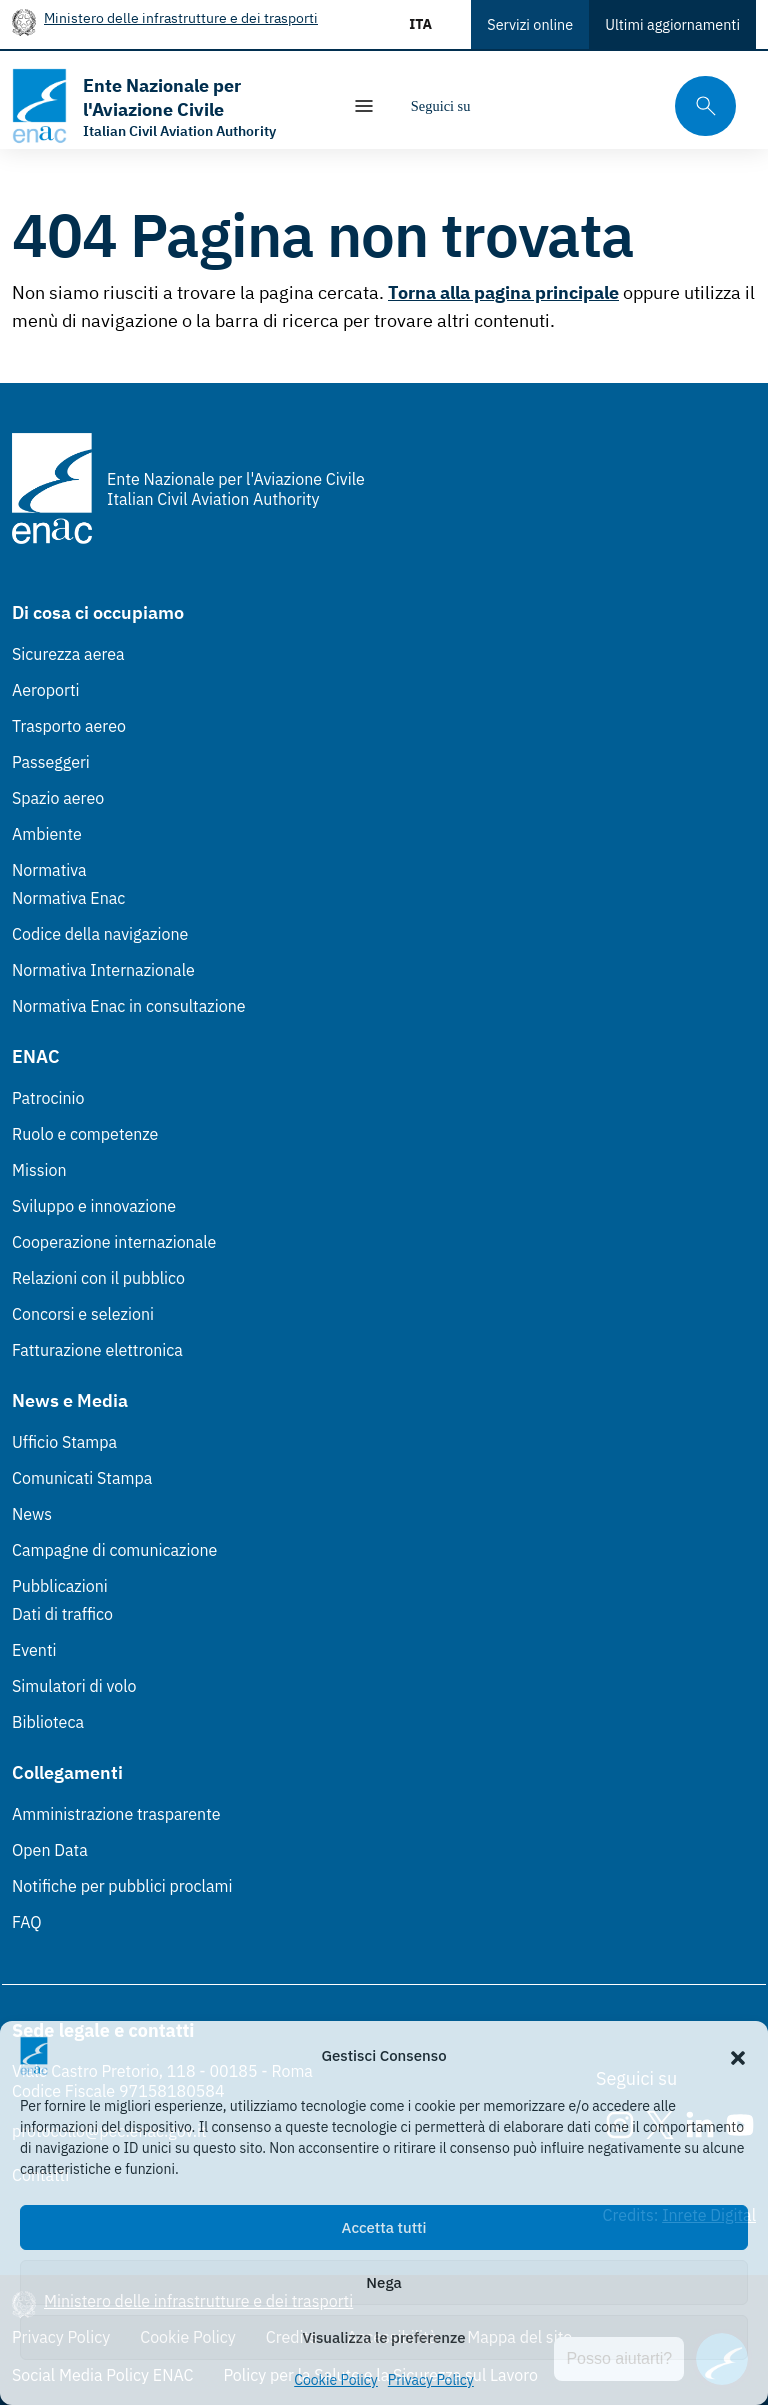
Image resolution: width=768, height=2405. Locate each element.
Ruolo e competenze (85, 1134)
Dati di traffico (62, 1614)
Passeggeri (51, 762)
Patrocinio (48, 1098)
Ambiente (47, 834)
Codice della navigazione (100, 934)
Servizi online (530, 24)
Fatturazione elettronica (97, 1350)
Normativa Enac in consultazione (129, 1006)
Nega (383, 2282)
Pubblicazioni (60, 1586)
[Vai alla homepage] (166, 106)
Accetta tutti (384, 2227)
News (32, 1514)
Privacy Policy (431, 2380)
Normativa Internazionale (103, 970)
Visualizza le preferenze (384, 2337)
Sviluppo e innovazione (94, 1206)
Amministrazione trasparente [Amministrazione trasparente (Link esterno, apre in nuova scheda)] (116, 1814)
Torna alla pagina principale (503, 292)
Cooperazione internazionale (114, 1242)
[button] (738, 2056)
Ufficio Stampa (64, 1442)
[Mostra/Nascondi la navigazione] (364, 106)
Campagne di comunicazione (114, 1550)
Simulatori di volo (74, 1686)
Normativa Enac (68, 898)
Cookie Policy (336, 2380)
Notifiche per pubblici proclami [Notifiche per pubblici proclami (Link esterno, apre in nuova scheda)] (122, 1886)
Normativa (49, 870)
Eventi (34, 1650)
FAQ (27, 1922)
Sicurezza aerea (68, 654)
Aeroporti (46, 690)
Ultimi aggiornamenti (672, 24)
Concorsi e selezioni (83, 1314)
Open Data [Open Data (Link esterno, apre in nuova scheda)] (50, 1850)
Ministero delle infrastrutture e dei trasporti (181, 17)
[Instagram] (502, 106)
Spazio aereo (58, 798)
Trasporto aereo (69, 726)
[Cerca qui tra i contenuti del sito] (699, 106)
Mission (39, 1170)
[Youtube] (622, 106)
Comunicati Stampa (82, 1478)
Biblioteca (48, 1722)
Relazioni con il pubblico (98, 1278)
